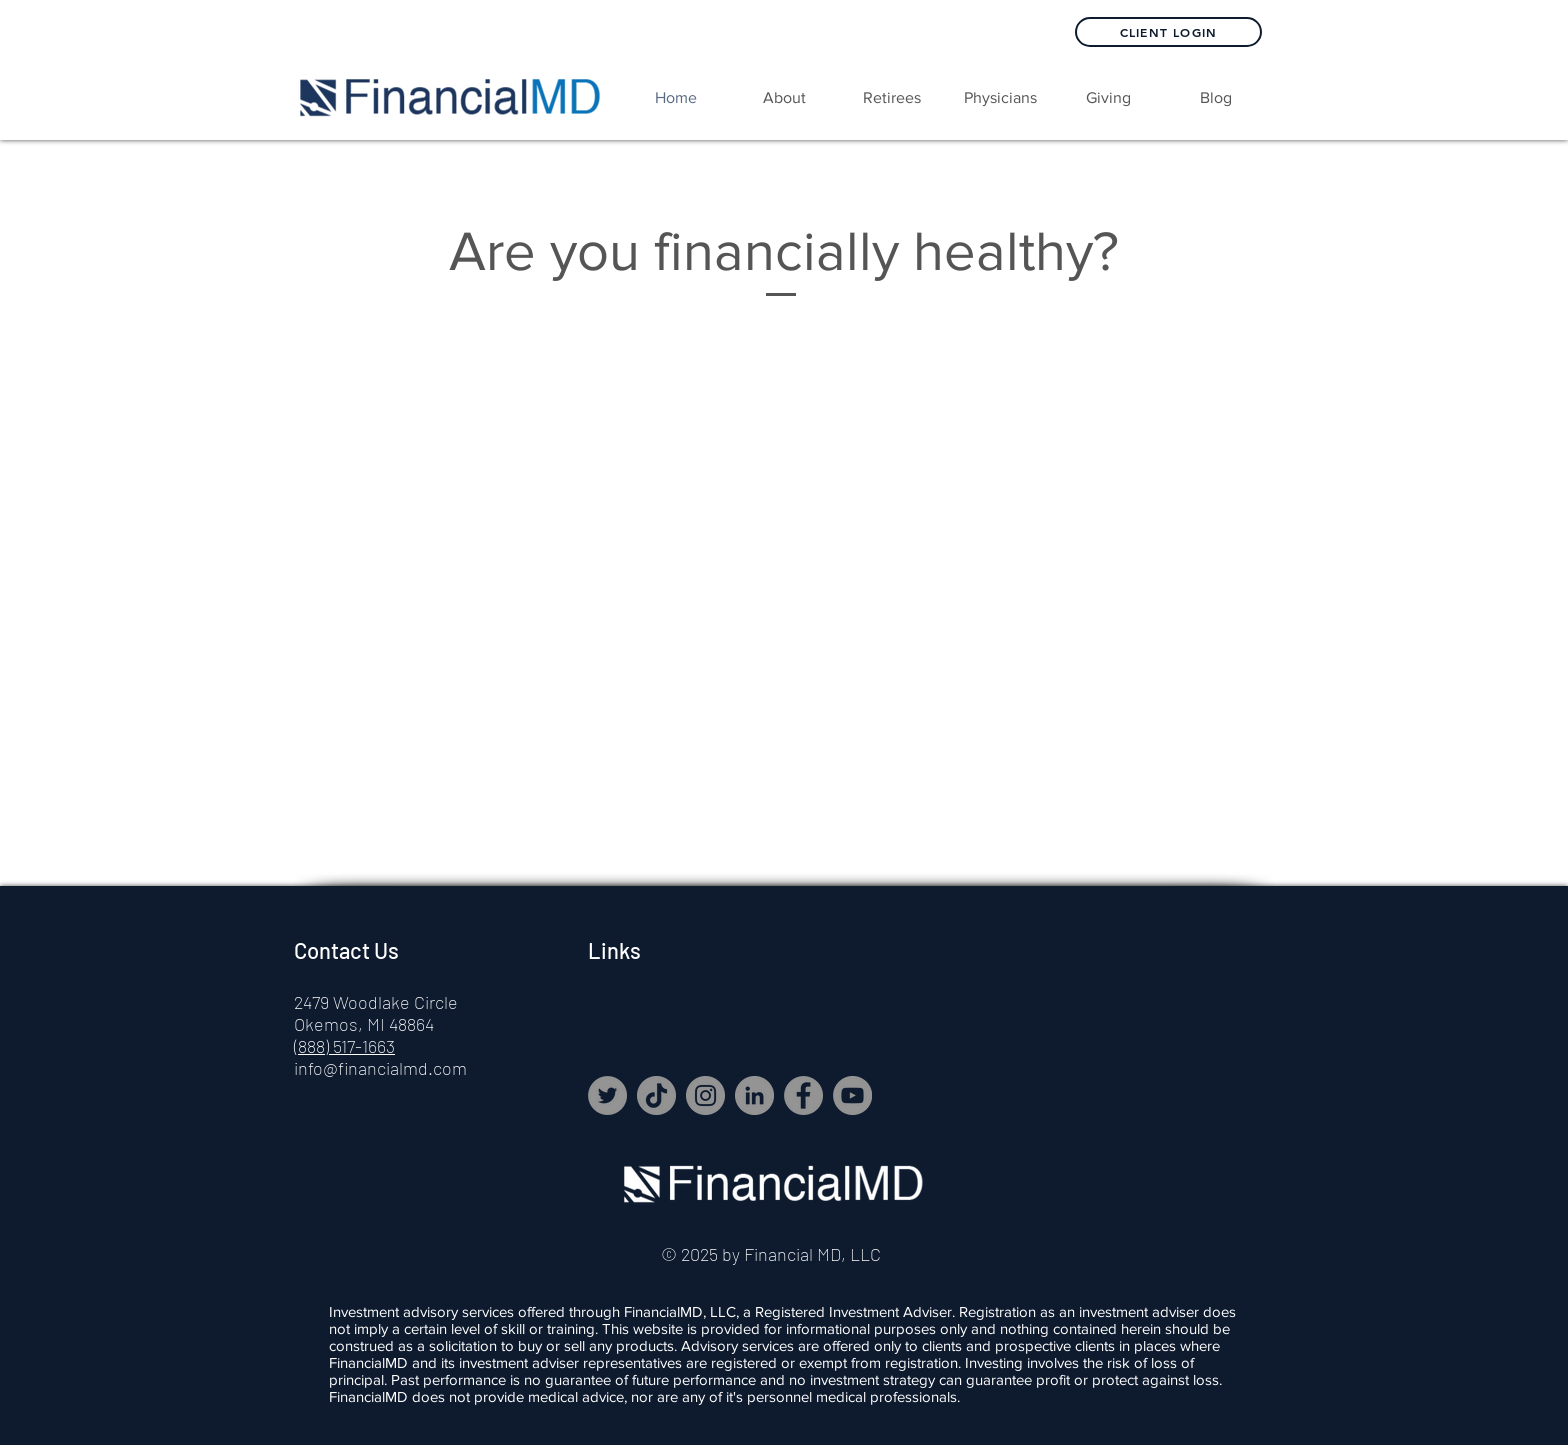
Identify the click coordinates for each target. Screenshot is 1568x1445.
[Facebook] (803, 1095)
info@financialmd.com (380, 1068)
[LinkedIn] (754, 1095)
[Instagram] (705, 1095)
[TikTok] (656, 1095)
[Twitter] (607, 1095)
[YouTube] (852, 1095)
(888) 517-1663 (344, 1046)
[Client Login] (1168, 32)
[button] (892, 98)
